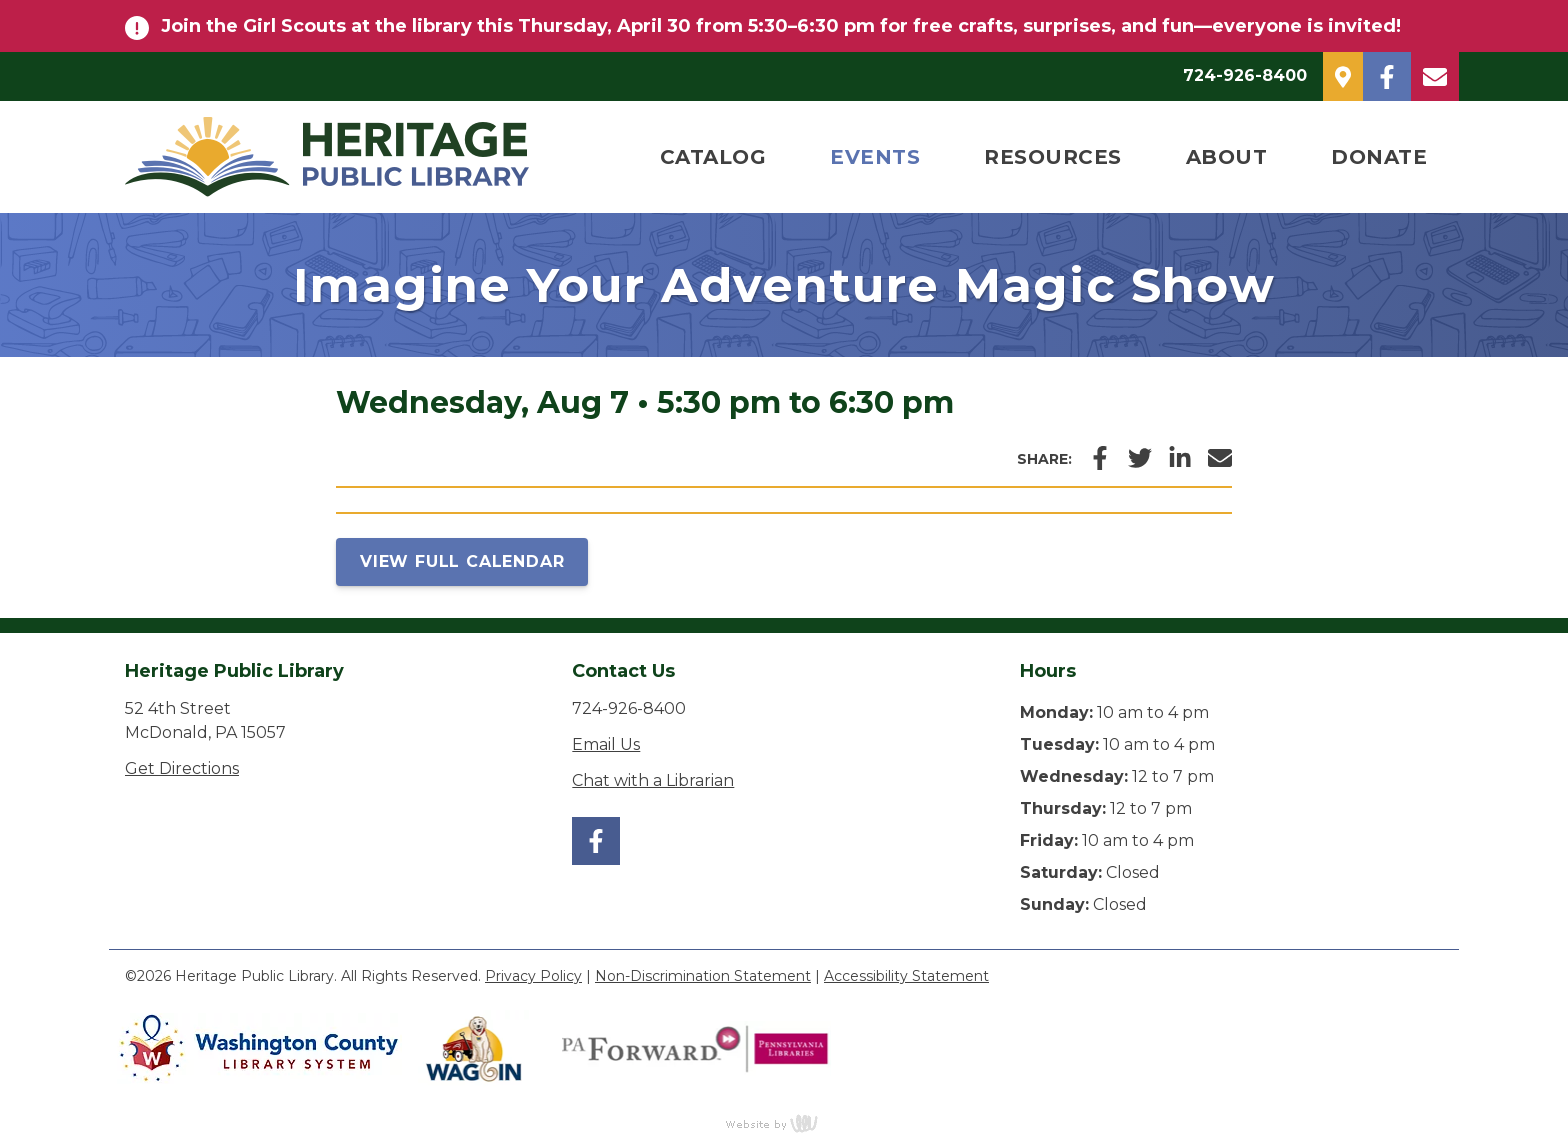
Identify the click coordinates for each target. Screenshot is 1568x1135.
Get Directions (182, 768)
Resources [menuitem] (1053, 157)
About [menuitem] (1227, 157)
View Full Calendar (462, 561)
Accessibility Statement (906, 976)
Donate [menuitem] (1379, 157)
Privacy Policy (533, 976)
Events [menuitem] (875, 157)
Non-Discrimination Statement (703, 976)
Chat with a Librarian (653, 780)
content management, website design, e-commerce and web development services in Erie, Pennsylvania (784, 1123)
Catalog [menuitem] (713, 157)
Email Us (606, 744)
